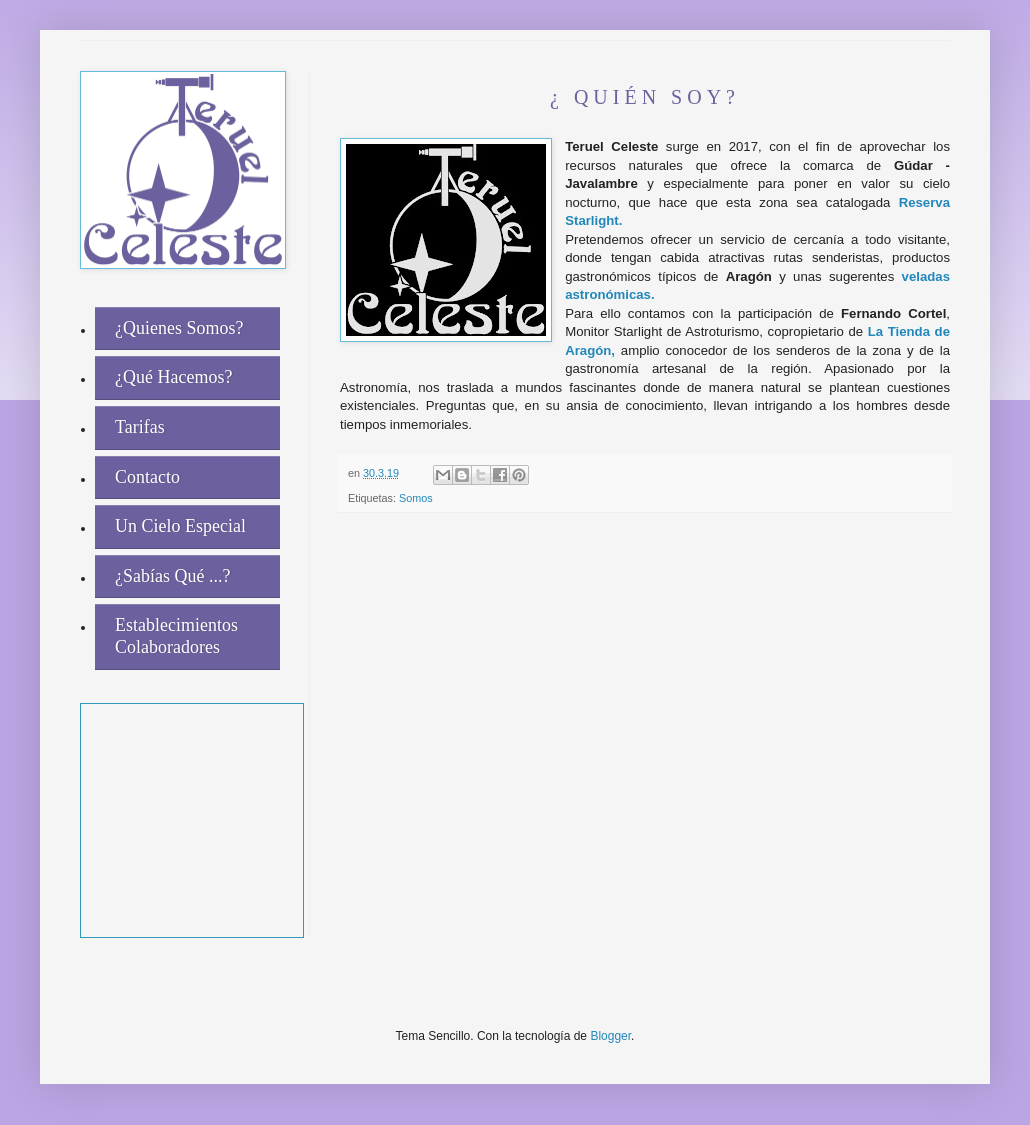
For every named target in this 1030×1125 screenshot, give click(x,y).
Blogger (610, 1036)
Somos (416, 498)
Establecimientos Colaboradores (176, 636)
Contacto (147, 477)
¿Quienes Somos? (179, 328)
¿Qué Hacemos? (173, 377)
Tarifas (140, 427)
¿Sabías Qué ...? (172, 576)
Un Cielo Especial (180, 526)
